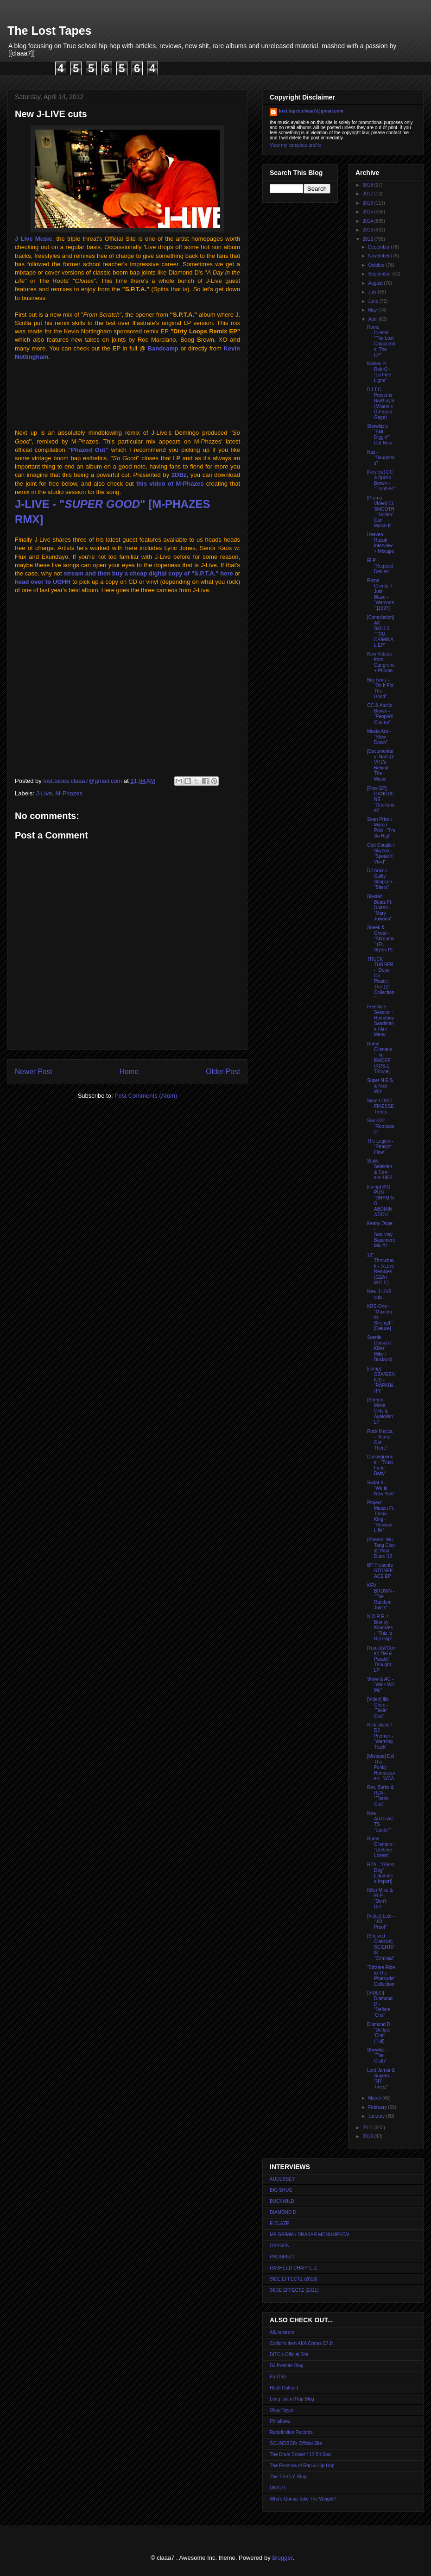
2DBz (179, 474)
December (379, 247)
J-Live (44, 793)
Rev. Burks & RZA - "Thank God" (380, 1796)
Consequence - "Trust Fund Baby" (380, 1465)
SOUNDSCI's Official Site (296, 2443)
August (376, 283)
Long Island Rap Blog (292, 2398)
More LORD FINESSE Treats (380, 1106)
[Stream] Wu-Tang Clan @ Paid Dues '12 (381, 1548)
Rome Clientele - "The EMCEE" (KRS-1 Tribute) (381, 1057)
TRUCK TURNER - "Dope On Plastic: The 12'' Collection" (380, 978)
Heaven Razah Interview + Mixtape (380, 543)
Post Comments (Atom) (145, 1095)
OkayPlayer (282, 2410)
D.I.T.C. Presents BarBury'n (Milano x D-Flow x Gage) (380, 403)
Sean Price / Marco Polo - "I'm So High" (381, 827)
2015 (368, 211)
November (379, 255)
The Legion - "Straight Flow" (380, 1146)
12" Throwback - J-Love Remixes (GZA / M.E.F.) (380, 1268)
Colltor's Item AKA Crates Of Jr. (302, 2343)
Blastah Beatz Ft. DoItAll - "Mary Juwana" (380, 907)
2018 (368, 185)
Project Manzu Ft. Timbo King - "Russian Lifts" (380, 1516)
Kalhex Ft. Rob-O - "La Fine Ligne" (379, 372)
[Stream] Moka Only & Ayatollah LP (380, 1411)
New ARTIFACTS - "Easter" (380, 1821)
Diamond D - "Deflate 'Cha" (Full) (380, 2033)
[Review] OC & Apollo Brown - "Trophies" (381, 480)
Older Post (223, 1071)
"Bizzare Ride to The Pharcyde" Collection (381, 1976)
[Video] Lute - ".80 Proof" (380, 1921)
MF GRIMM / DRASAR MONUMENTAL (310, 2234)
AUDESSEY (282, 2179)
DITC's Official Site (289, 2354)
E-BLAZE (279, 2223)
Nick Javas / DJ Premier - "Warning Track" (380, 1736)
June (373, 301)
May (373, 310)
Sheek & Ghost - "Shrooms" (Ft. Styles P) (380, 938)
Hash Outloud (284, 2387)
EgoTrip (278, 2376)
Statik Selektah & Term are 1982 (379, 1169)
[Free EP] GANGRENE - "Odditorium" (380, 799)
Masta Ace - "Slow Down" (379, 737)
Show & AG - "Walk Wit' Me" (381, 1684)
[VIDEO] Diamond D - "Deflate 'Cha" (380, 2004)
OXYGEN (280, 2245)
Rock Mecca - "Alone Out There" (380, 1440)
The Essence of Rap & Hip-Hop (302, 2465)
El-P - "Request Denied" (380, 566)
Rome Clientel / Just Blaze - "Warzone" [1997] (380, 594)
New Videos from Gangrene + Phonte (380, 662)
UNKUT (277, 2487)
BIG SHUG (281, 2190)
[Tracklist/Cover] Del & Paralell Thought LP (381, 1659)
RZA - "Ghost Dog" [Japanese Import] (380, 1873)
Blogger (282, 2557)
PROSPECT (282, 2256)
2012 (368, 239)
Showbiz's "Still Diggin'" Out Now (379, 434)
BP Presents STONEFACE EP (380, 1571)
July (373, 291)
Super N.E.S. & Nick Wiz (380, 1086)
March (375, 2098)
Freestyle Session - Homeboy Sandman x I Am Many (380, 1020)
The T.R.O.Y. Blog (288, 2476)
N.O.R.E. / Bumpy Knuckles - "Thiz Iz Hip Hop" (380, 1627)
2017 (368, 193)
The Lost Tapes (49, 30)
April (373, 319)
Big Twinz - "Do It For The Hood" (380, 688)
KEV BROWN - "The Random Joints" (380, 1596)
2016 (368, 203)
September (380, 273)
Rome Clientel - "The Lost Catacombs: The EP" (381, 341)
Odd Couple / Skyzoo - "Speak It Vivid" (380, 853)
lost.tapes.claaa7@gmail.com (311, 110)
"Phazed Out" (88, 449)
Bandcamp (163, 348)
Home (129, 1071)
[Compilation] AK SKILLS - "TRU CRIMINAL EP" (380, 631)
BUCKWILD (282, 2201)
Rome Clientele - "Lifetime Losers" (381, 1847)
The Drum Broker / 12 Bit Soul (300, 2454)
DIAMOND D (283, 2212)
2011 (368, 2127)
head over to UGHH (42, 581)
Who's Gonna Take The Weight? (303, 2498)
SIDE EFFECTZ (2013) (293, 2279)
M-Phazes (68, 793)
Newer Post (33, 1071)
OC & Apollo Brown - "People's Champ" (380, 714)
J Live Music (33, 238)
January (377, 2116)
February (378, 2107)
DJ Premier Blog (287, 2365)
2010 (368, 2136)
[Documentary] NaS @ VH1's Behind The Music (380, 765)
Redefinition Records (291, 2432)
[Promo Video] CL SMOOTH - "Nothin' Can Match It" (380, 511)
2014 (368, 221)
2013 (368, 229)
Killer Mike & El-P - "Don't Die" (380, 1898)
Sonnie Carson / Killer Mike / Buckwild (379, 1348)
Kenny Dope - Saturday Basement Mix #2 (381, 1234)
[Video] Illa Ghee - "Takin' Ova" (378, 1708)
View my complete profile (295, 145)
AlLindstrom (282, 2332)
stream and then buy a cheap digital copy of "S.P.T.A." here (148, 573)
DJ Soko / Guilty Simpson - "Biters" (381, 879)
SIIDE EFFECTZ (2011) (294, 2290)
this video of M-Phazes (169, 483)
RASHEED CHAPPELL (293, 2267)
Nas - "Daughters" (381, 458)
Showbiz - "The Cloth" (377, 2055)
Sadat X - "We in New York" (381, 1488)
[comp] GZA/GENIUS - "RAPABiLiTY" (381, 1380)
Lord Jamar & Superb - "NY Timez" (381, 2078)
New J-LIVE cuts (379, 1294)
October (377, 265)
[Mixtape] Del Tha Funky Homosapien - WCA (381, 1767)
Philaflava (280, 2421)
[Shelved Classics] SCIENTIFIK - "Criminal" (381, 1947)
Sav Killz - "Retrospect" (380, 1126)
